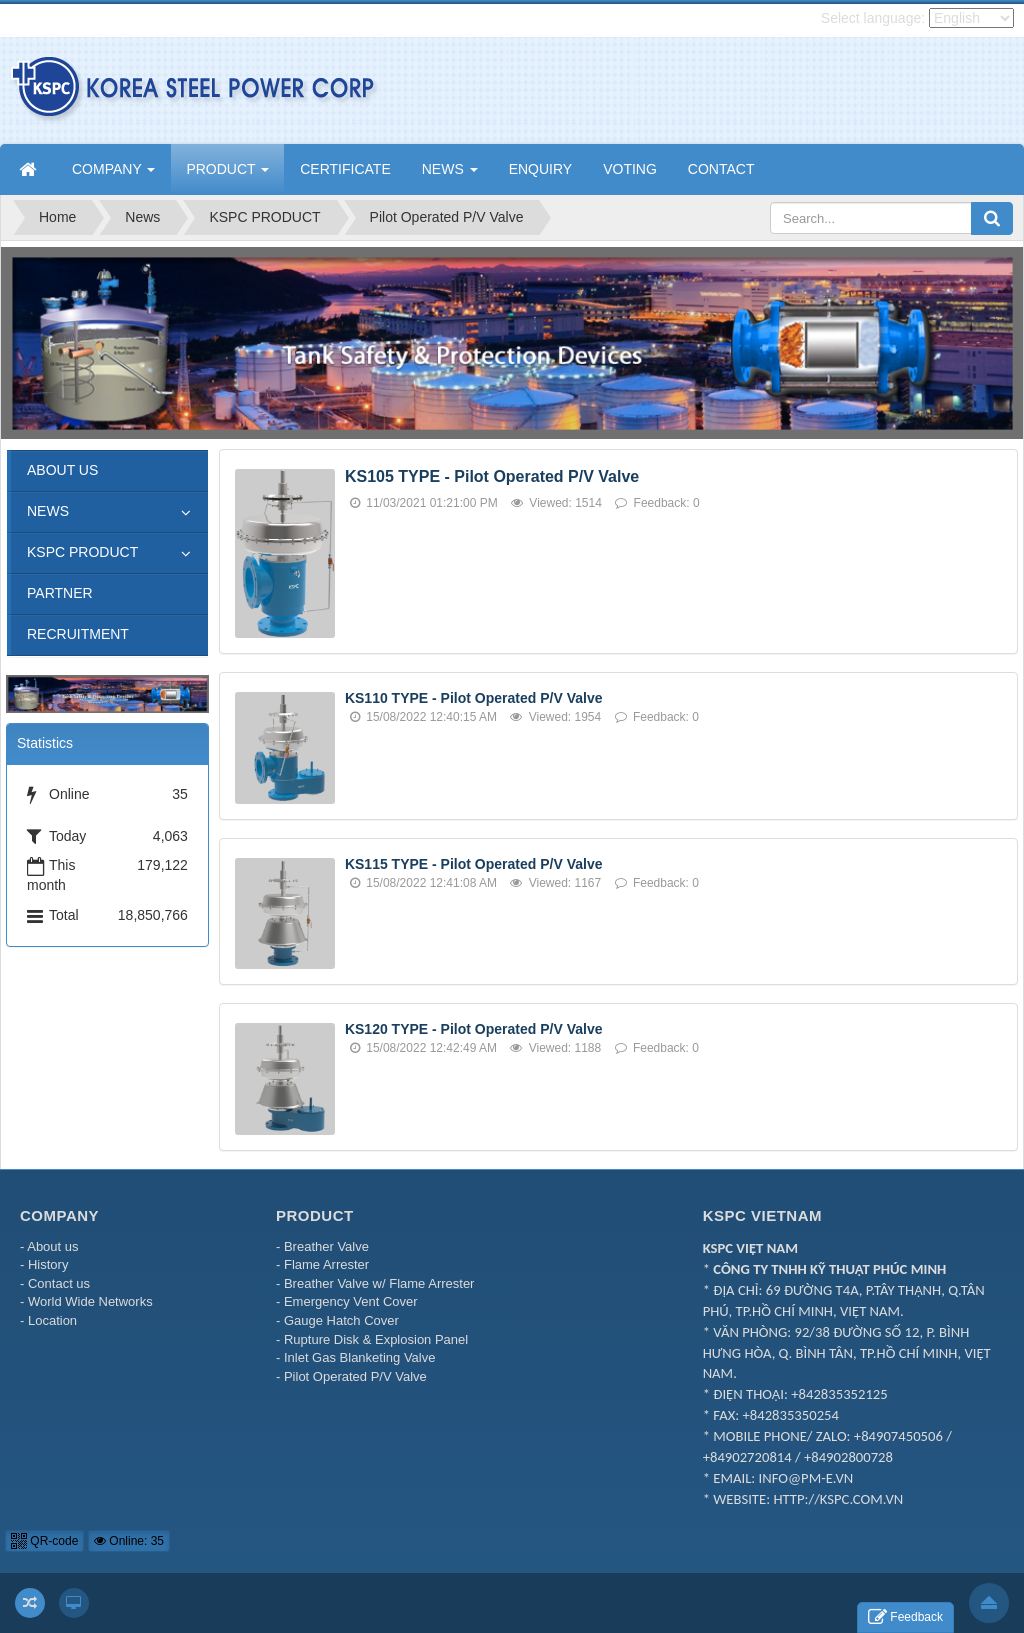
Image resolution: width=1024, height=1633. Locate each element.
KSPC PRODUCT (82, 552)
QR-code (44, 1541)
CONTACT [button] (721, 169)
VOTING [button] (630, 169)
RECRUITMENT (78, 634)
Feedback (905, 1617)
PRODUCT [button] (227, 175)
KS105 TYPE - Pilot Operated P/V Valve (492, 476)
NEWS (48, 511)
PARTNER (60, 593)
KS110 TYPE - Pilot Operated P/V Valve (474, 698)
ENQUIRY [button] (541, 169)
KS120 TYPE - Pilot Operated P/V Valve (474, 1029)
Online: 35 (129, 1541)
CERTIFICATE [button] (345, 169)
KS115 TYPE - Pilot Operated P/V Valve (474, 864)
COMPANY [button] (113, 175)
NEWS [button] (450, 175)
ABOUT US (62, 470)
